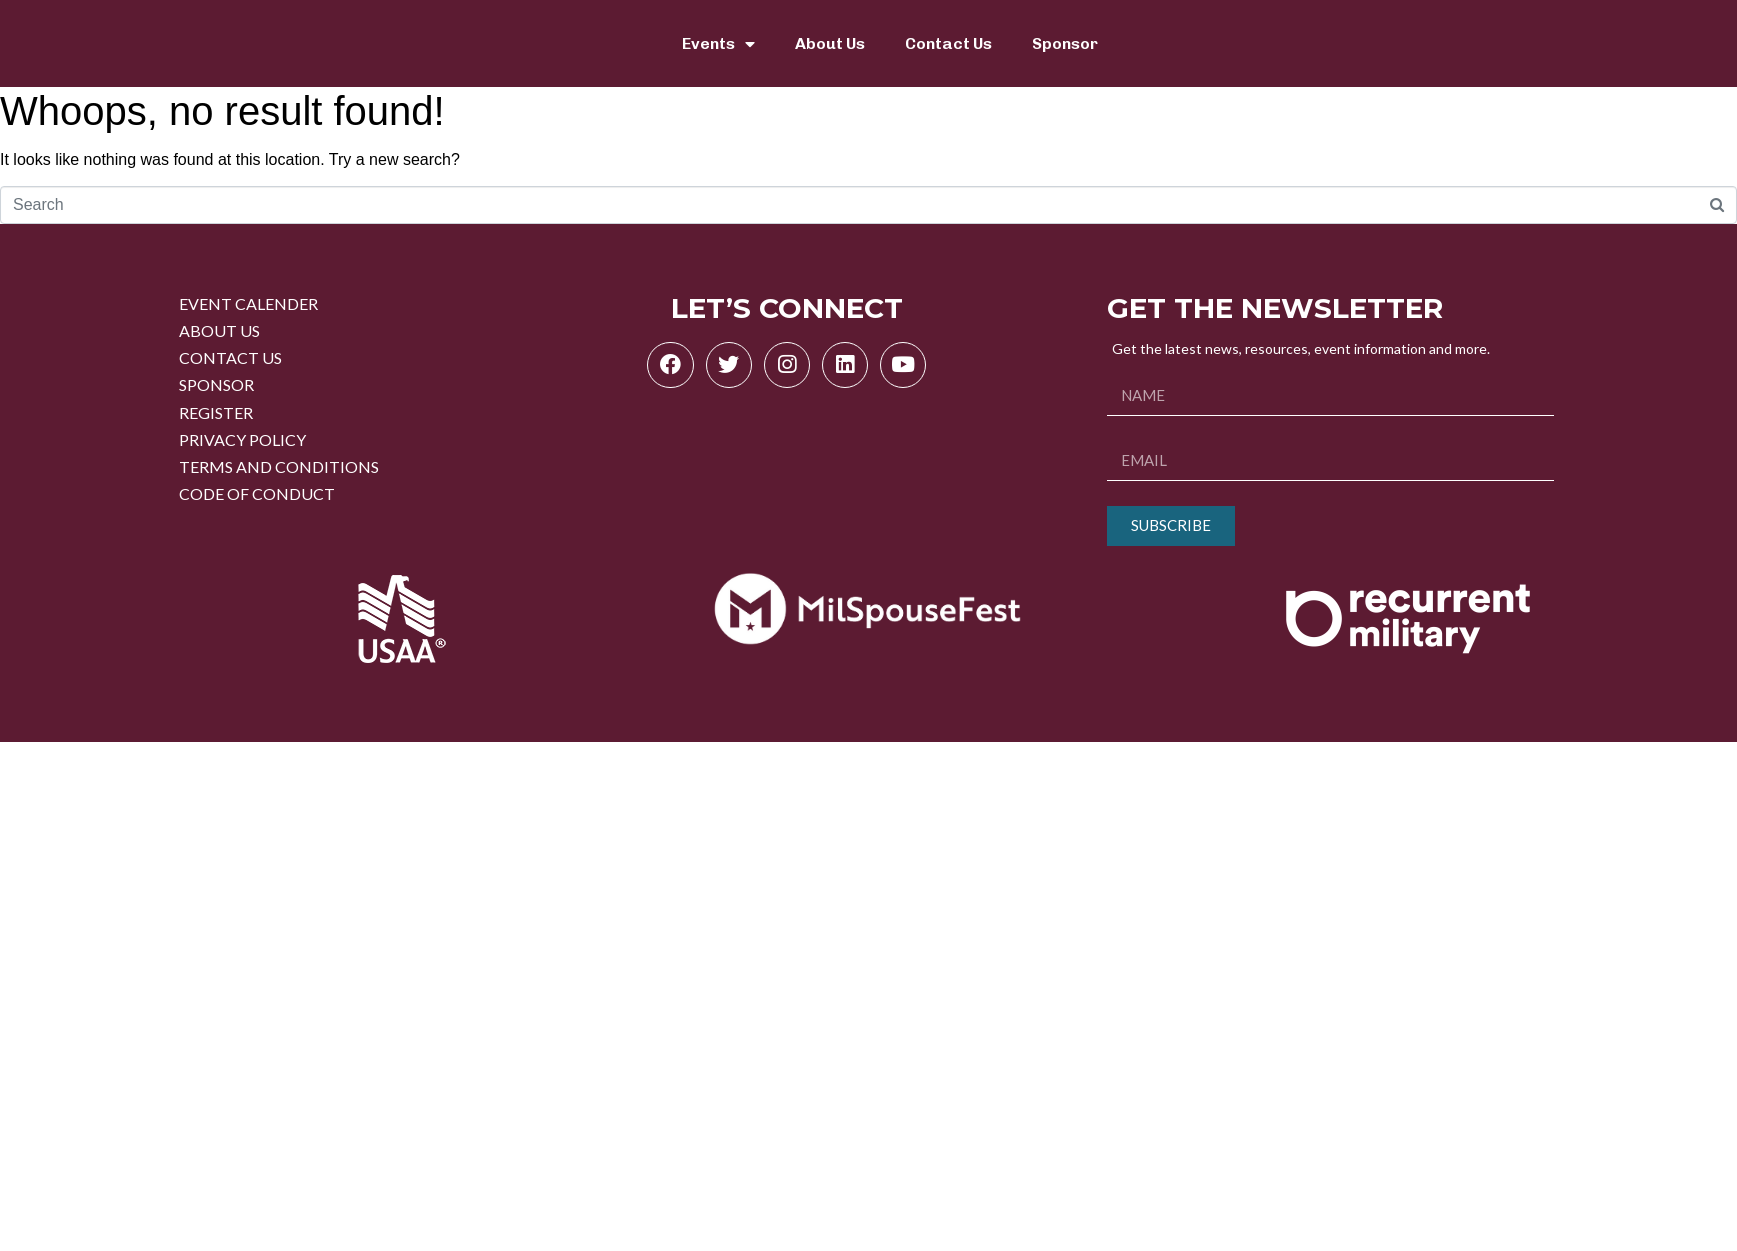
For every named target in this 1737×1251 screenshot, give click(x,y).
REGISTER (216, 412)
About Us (830, 43)
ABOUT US (219, 330)
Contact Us (948, 43)
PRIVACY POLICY (242, 439)
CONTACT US (230, 357)
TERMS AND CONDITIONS (279, 466)
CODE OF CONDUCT (257, 493)
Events (718, 44)
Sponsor (1065, 43)
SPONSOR (216, 384)
